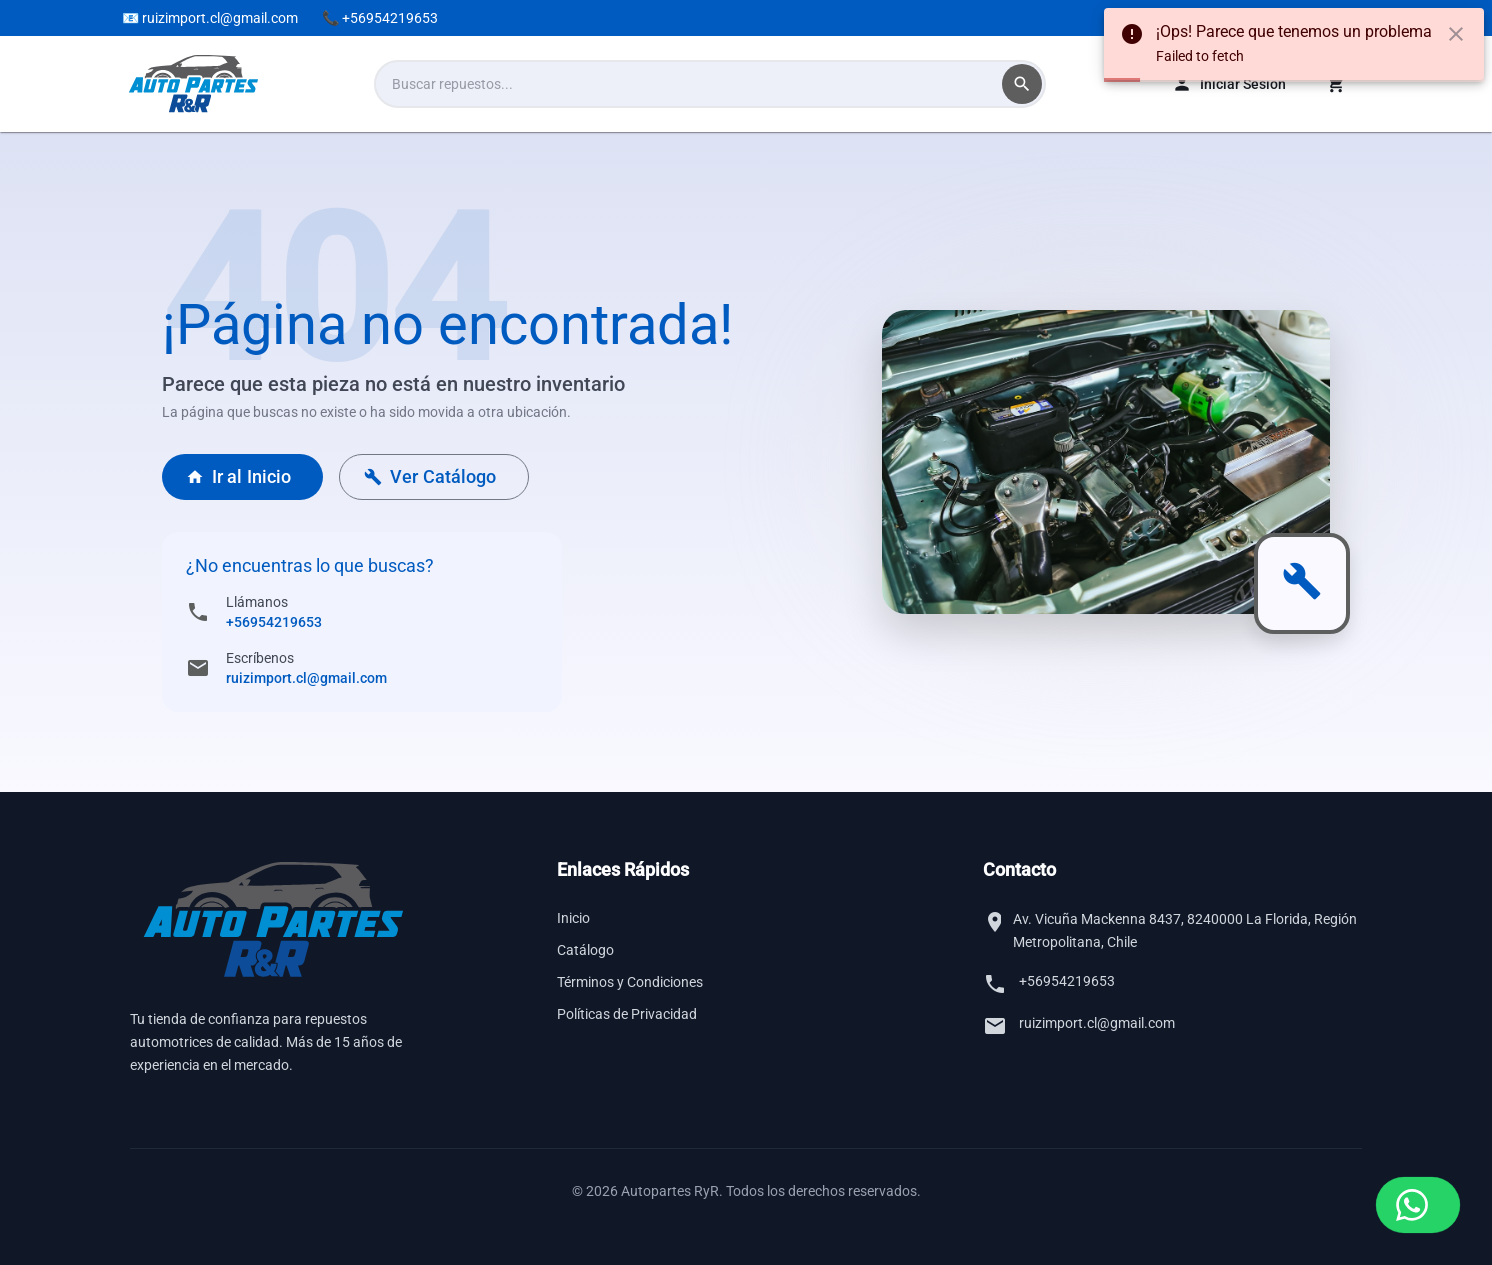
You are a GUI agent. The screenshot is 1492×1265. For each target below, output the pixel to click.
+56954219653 (274, 622)
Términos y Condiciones (630, 982)
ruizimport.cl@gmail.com (306, 678)
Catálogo (585, 950)
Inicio (573, 918)
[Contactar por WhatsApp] (1418, 1205)
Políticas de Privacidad (627, 1014)
